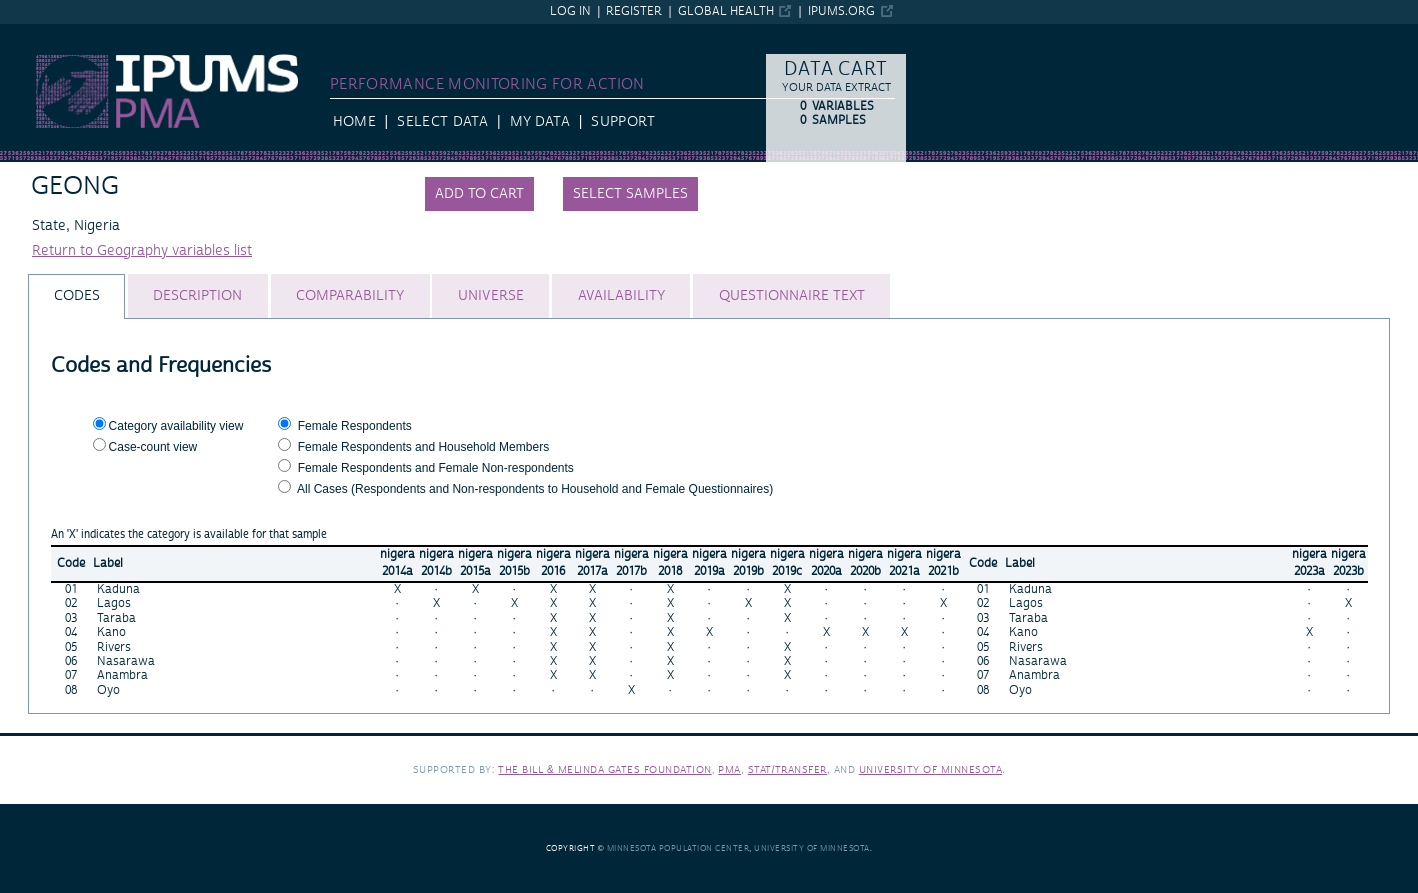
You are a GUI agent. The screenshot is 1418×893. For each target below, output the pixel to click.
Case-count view (153, 447)
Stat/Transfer (787, 769)
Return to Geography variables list (142, 251)
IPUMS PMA (38, 33)
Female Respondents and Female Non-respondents (436, 468)
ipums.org (841, 11)
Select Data (442, 122)
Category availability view (176, 426)
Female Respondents (355, 426)
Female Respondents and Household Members (423, 447)
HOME (354, 122)
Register (634, 11)
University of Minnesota (931, 769)
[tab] (76, 296)
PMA (729, 769)
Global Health (726, 11)
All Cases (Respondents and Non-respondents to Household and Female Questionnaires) (535, 489)
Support (622, 122)
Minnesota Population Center (678, 848)
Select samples (630, 194)
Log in (570, 11)
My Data (540, 122)
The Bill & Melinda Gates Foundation (604, 769)
